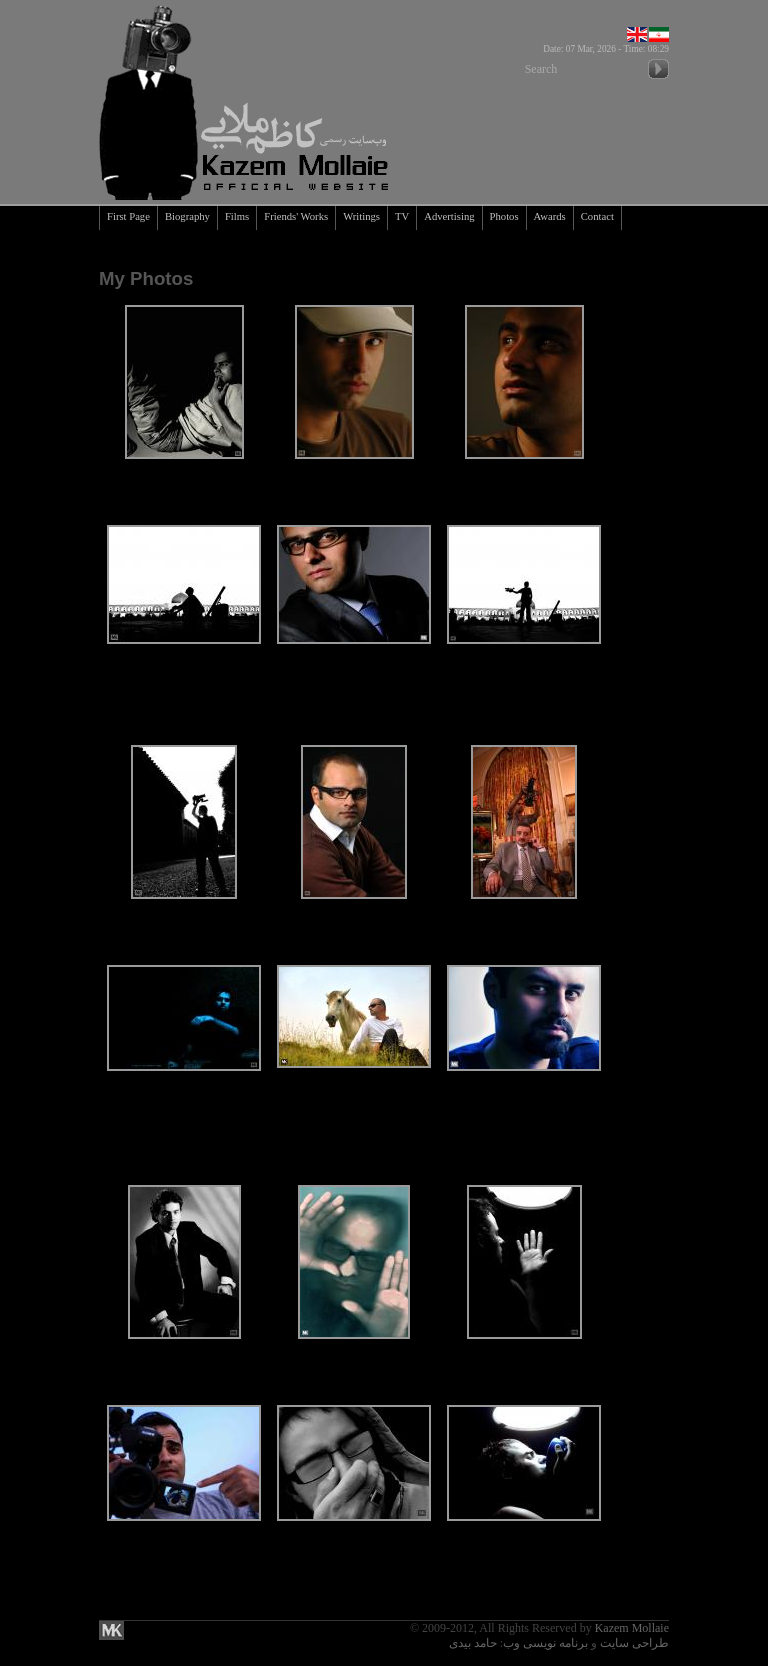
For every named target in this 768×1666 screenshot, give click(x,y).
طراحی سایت (634, 1643)
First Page (128, 216)
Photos (504, 216)
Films (237, 216)
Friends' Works (296, 216)
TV (402, 216)
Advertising (449, 216)
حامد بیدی (473, 1643)
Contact (597, 216)
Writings (361, 216)
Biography (187, 216)
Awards (550, 216)
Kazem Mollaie (632, 1628)
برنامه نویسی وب (545, 1643)
